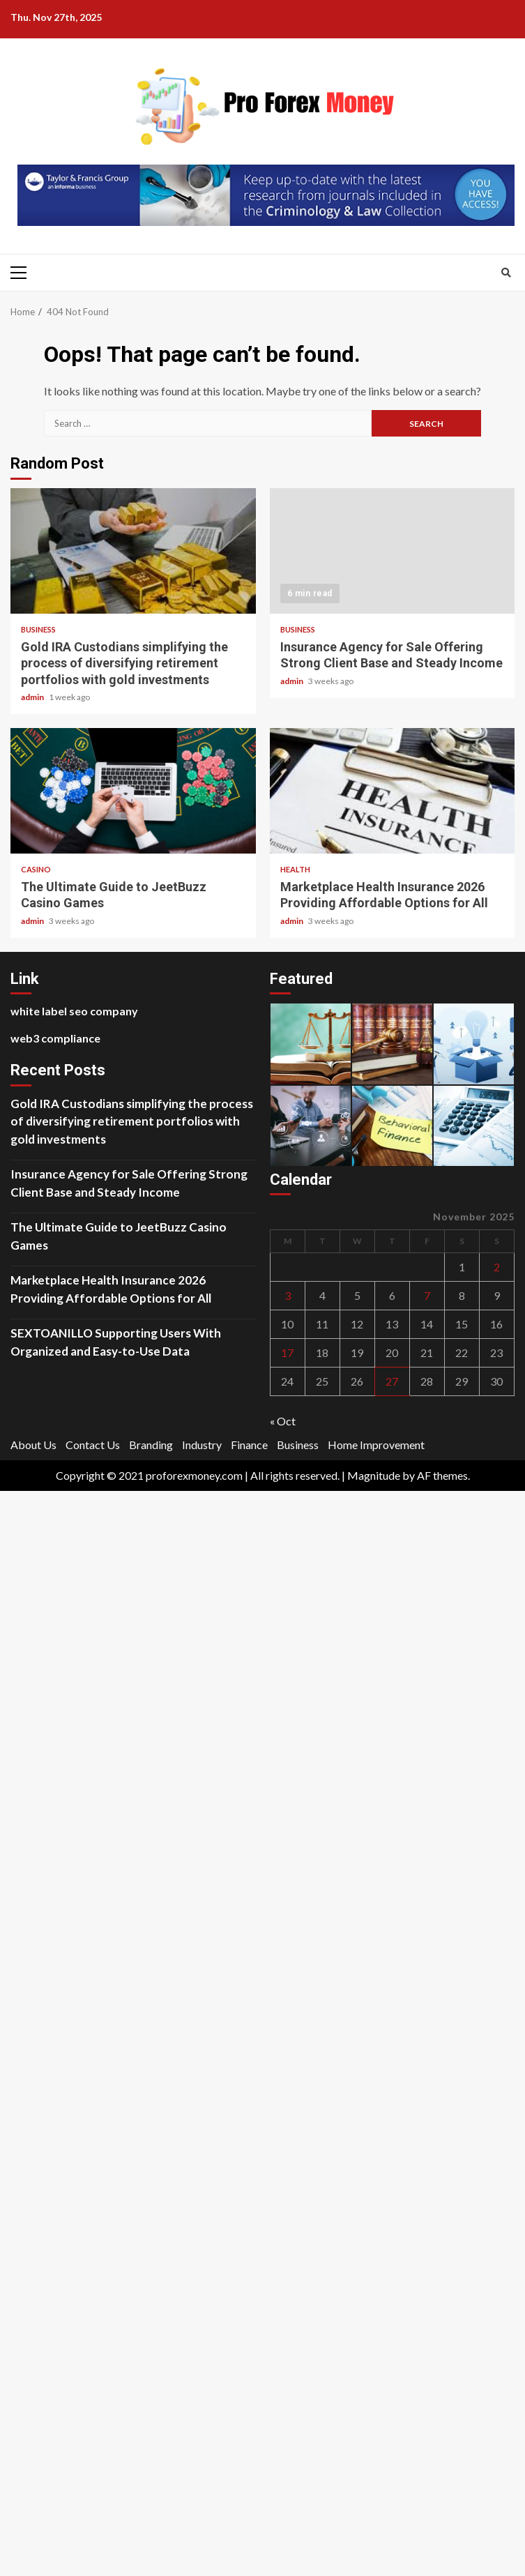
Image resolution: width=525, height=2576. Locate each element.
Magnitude (373, 1475)
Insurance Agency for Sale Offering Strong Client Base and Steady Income (392, 551)
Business (38, 629)
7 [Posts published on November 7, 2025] (427, 1295)
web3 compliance (55, 1038)
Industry (202, 1444)
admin (33, 697)
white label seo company (74, 1010)
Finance (249, 1444)
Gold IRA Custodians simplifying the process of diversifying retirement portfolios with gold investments (133, 551)
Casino (36, 869)
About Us (33, 1444)
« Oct (283, 1420)
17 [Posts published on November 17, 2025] (287, 1352)
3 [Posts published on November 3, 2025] (287, 1295)
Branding (151, 1444)
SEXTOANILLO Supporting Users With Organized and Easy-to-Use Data (115, 1342)
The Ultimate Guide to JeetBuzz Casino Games (133, 791)
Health (295, 869)
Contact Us (93, 1444)
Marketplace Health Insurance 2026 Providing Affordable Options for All (392, 791)
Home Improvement (376, 1444)
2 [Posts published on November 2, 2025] (497, 1266)
